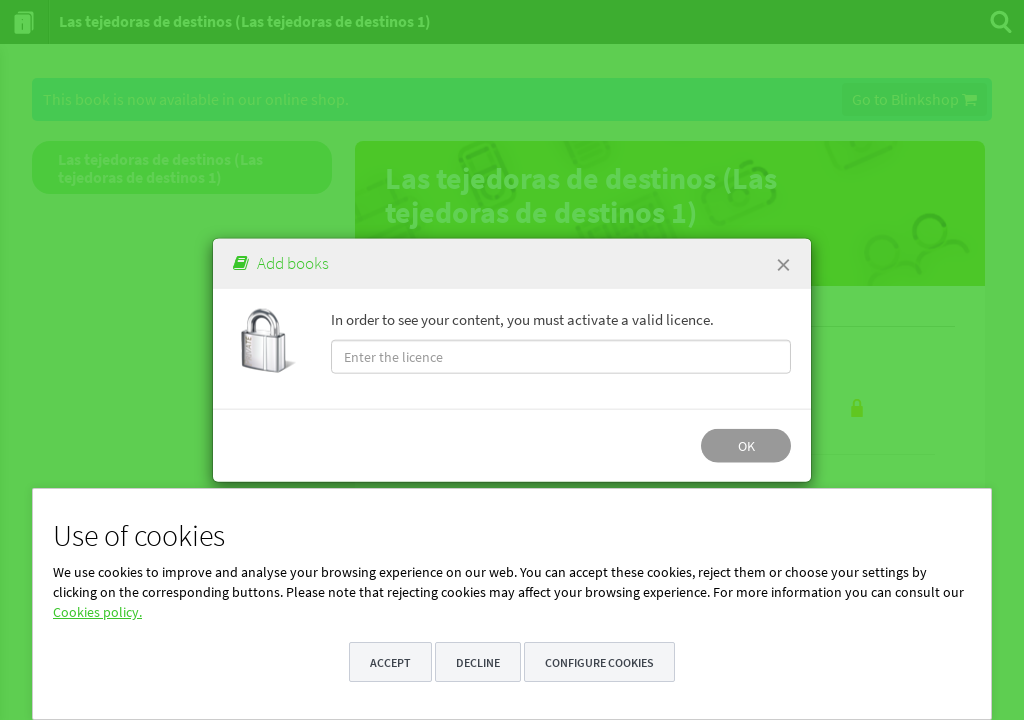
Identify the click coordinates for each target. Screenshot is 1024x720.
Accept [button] (390, 662)
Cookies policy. (97, 612)
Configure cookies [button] (599, 662)
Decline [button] (478, 662)
